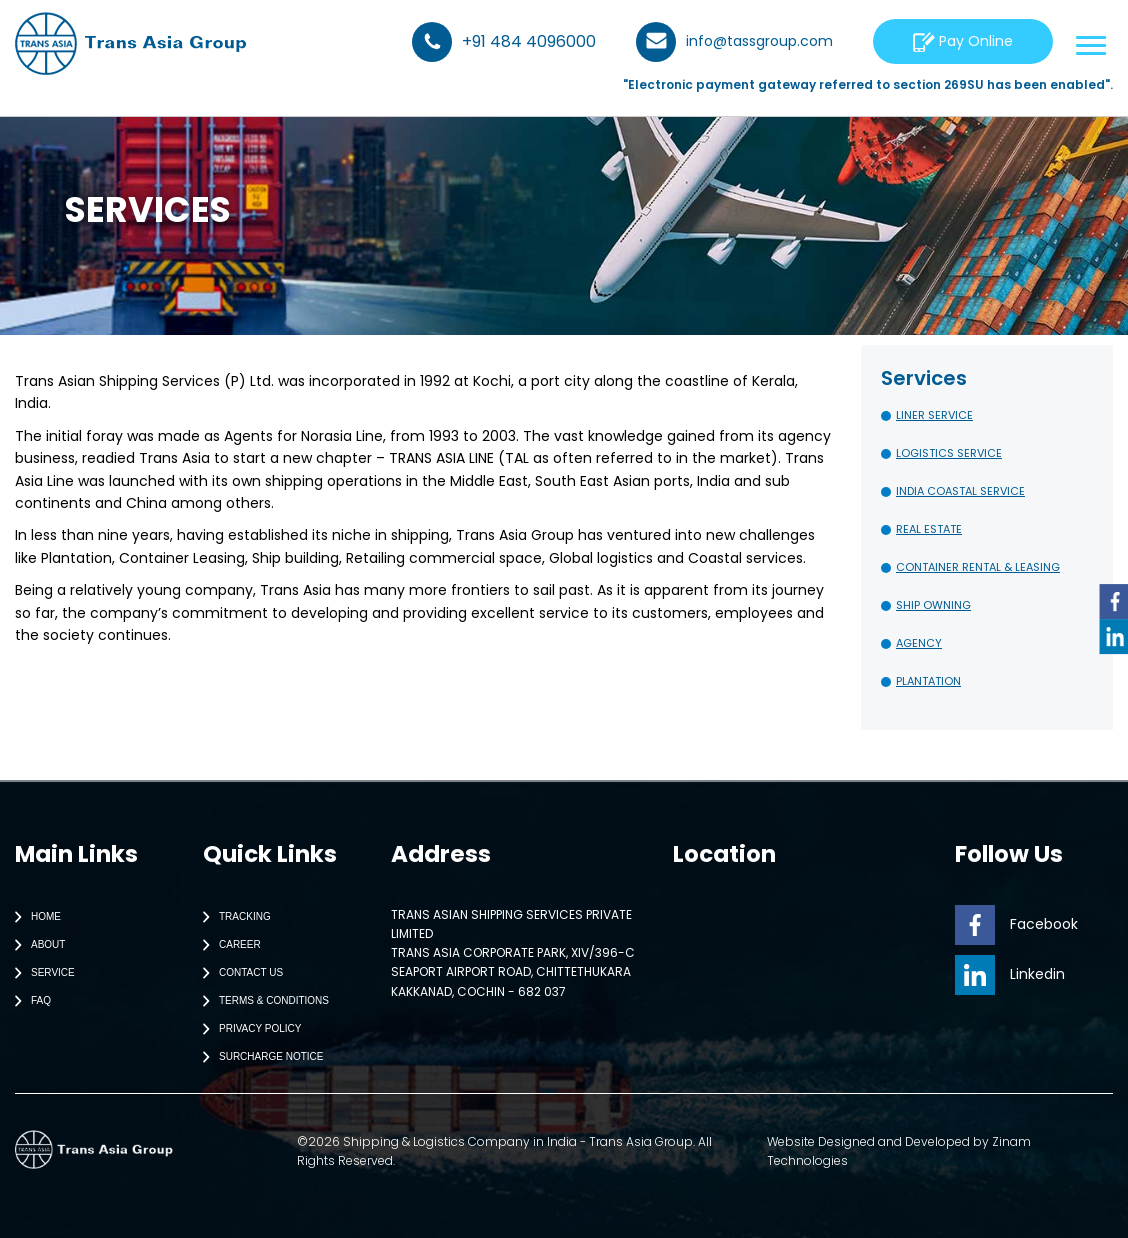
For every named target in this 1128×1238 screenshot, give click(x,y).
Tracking (232, 917)
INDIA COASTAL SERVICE (960, 491)
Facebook (1016, 924)
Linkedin (1010, 974)
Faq (28, 1001)
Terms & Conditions (261, 1001)
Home (33, 917)
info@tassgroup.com (734, 42)
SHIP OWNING (933, 605)
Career (227, 945)
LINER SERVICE (934, 415)
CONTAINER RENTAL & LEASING (978, 567)
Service (40, 973)
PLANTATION (928, 681)
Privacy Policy (247, 1029)
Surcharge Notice (258, 1057)
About (35, 945)
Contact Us (238, 973)
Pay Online (963, 41)
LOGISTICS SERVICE (949, 453)
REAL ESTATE (929, 529)
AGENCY (919, 643)
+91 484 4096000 (504, 42)
